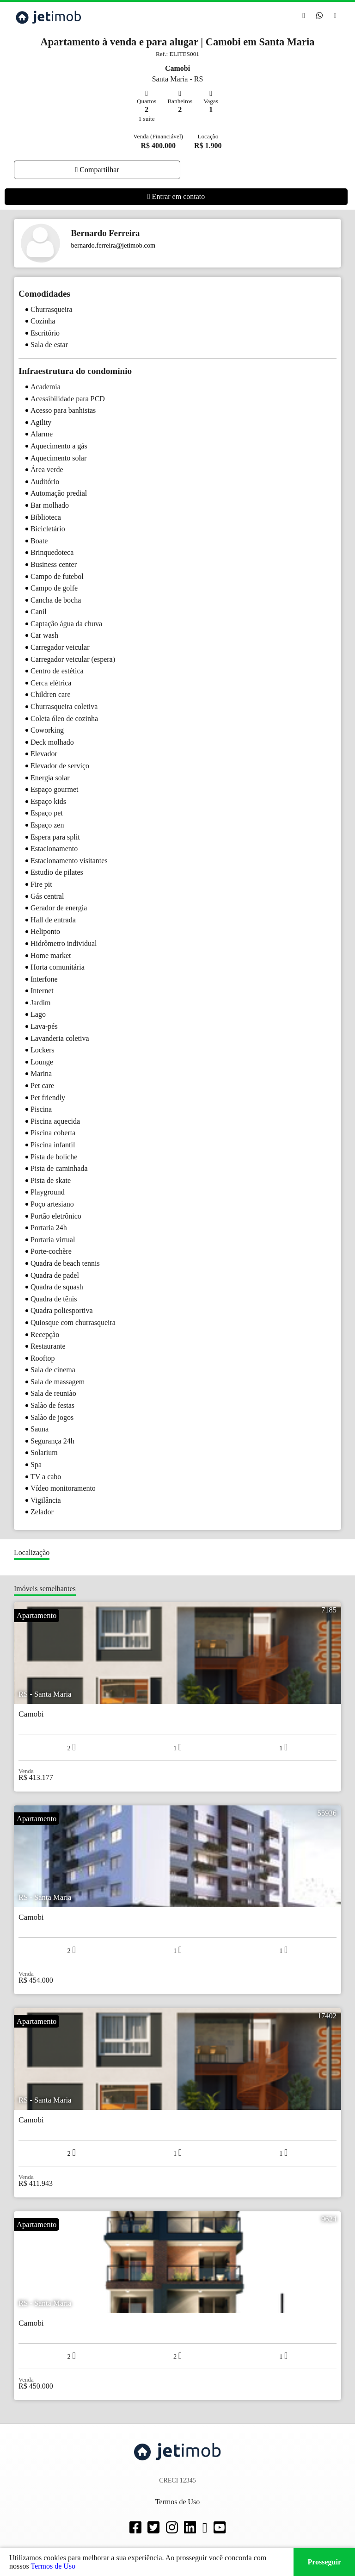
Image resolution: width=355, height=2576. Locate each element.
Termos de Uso (53, 2566)
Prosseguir (324, 2562)
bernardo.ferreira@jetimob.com (113, 245)
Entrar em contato (176, 196)
